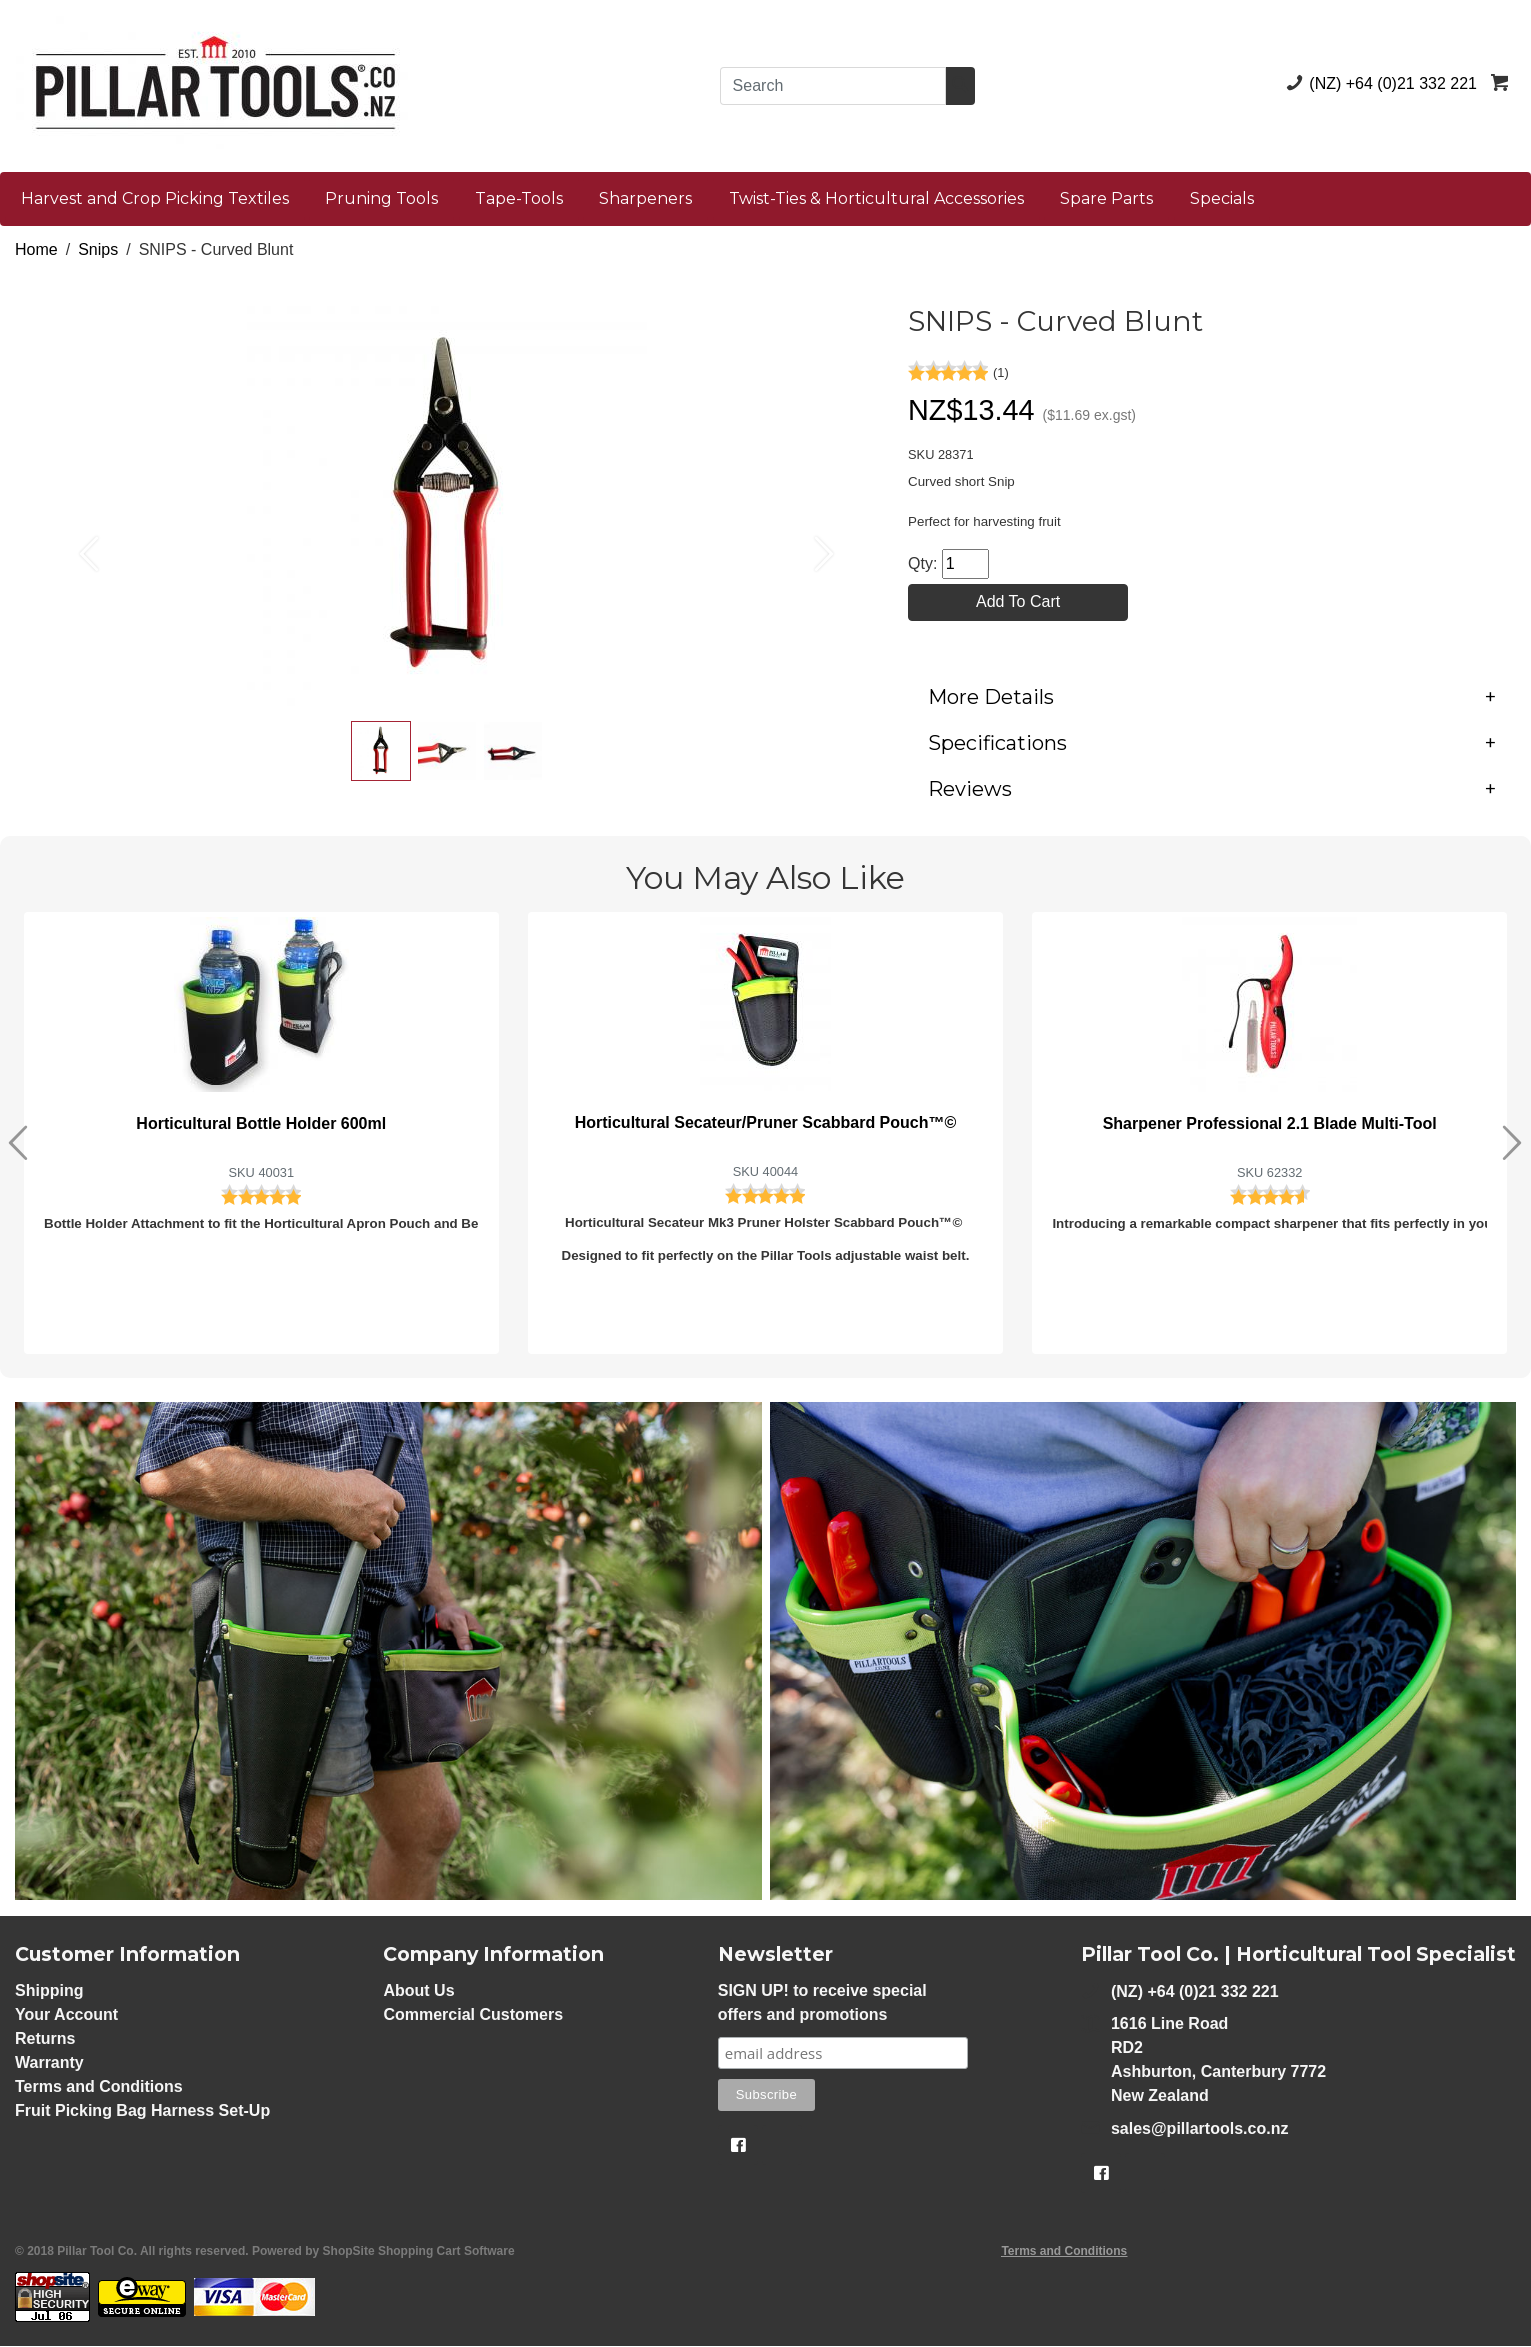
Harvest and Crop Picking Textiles (155, 198)
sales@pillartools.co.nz (1184, 2128)
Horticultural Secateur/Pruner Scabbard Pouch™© (766, 1123)
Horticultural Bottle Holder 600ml (261, 1124)
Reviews (1212, 790)
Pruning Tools (381, 198)
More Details (1212, 698)
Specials (1222, 198)
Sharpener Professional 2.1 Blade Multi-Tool (1270, 1124)
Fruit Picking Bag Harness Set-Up (142, 2111)
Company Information (493, 1956)
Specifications (1212, 744)
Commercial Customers (473, 2015)
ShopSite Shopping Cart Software (419, 2252)
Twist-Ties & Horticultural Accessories (876, 198)
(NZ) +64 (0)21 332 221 (1378, 82)
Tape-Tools (519, 198)
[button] (79, 543)
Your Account (66, 2015)
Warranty (49, 2063)
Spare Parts (1106, 198)
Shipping (49, 1991)
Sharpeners (645, 198)
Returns (45, 2039)
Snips (98, 249)
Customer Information (127, 1956)
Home (36, 249)
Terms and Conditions (99, 2087)
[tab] (1212, 698)
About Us (418, 1991)
